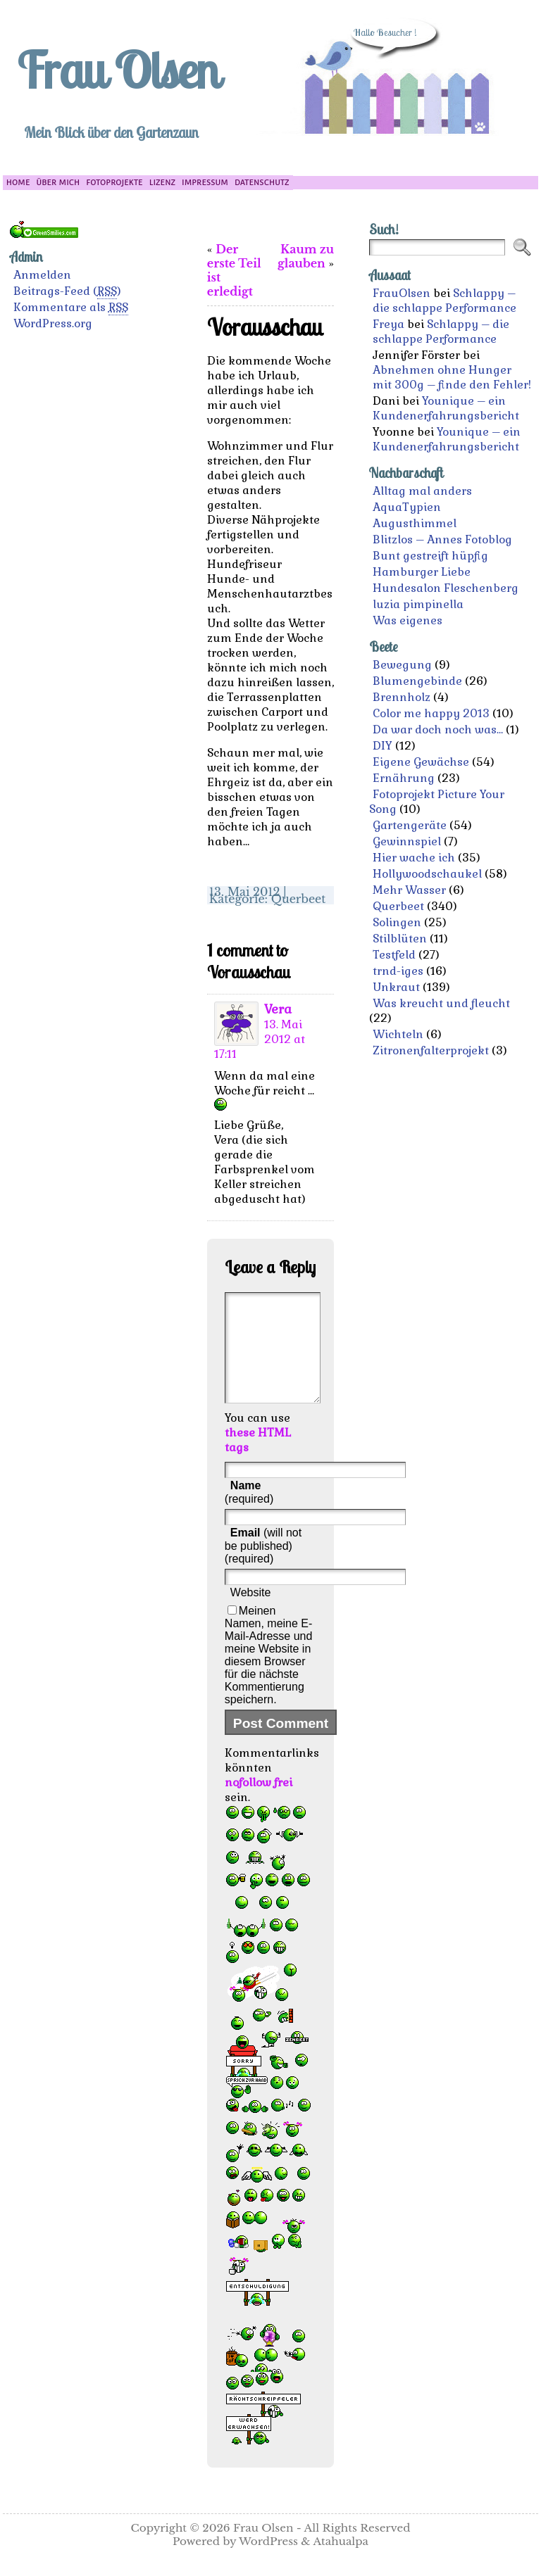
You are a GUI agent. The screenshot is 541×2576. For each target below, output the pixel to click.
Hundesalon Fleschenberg (445, 588)
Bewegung (402, 664)
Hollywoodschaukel (427, 873)
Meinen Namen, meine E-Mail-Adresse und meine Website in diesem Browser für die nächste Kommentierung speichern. (269, 1676)
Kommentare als (70, 307)
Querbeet (298, 899)
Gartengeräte (410, 825)
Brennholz (401, 697)
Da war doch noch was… (438, 729)
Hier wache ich (414, 857)
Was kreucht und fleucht (441, 1003)
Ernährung (404, 778)
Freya (388, 324)
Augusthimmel (414, 523)
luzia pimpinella (418, 604)
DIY (382, 745)
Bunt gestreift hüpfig (430, 555)
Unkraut (396, 987)
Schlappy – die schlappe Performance (444, 300)
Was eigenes (407, 620)
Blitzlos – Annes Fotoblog (442, 539)
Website (250, 1614)
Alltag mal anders (422, 491)
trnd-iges (398, 971)
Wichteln (398, 1034)
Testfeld (394, 954)
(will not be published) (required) (263, 1567)
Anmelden (42, 274)
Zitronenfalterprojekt (431, 1050)
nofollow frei (258, 1803)
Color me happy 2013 (431, 713)
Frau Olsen (117, 69)
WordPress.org (52, 323)
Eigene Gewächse (421, 762)
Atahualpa (340, 2562)
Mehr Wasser (409, 890)
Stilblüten (400, 938)
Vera (278, 1009)
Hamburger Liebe (422, 571)
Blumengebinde (417, 681)
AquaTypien (407, 507)
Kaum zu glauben (306, 256)
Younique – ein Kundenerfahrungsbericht (446, 408)
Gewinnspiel (407, 841)
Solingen (397, 922)
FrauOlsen (401, 293)
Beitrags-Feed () (67, 291)
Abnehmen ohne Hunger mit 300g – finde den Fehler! (452, 377)
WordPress (268, 2562)
